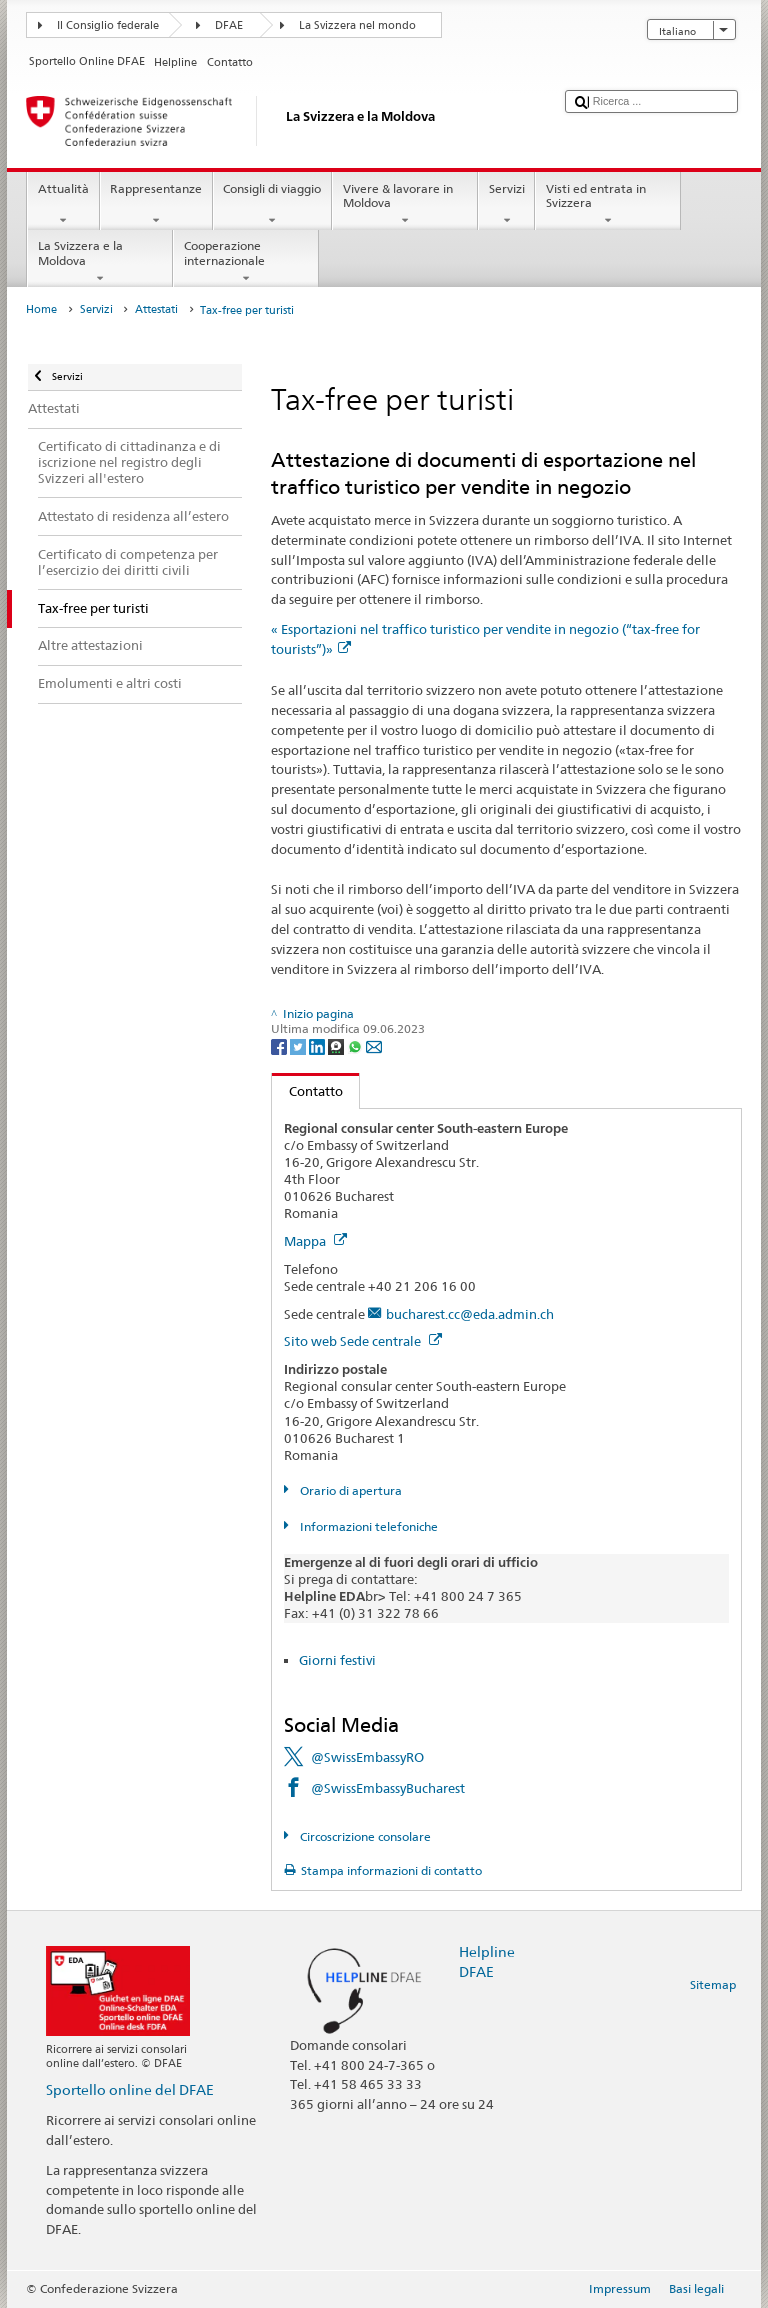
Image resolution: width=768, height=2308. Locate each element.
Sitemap (713, 1984)
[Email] (374, 1045)
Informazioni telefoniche (367, 1526)
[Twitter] (299, 1045)
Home (41, 309)
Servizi (506, 205)
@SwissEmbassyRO (367, 1757)
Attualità (63, 205)
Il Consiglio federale (108, 25)
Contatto (307, 1091)
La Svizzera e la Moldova (100, 262)
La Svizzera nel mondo (357, 25)
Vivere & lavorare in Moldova (405, 205)
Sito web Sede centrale (363, 1341)
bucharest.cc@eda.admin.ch (470, 1314)
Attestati (156, 309)
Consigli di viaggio (272, 205)
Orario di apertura (349, 1490)
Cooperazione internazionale (246, 262)
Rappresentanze (156, 205)
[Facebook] (280, 1045)
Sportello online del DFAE (130, 2089)
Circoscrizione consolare (364, 1836)
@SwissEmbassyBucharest (388, 1788)
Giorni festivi (337, 1660)
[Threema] (337, 1045)
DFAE (229, 25)
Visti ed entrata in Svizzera (608, 205)
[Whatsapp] (356, 1045)
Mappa (315, 1241)
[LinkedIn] (318, 1045)
